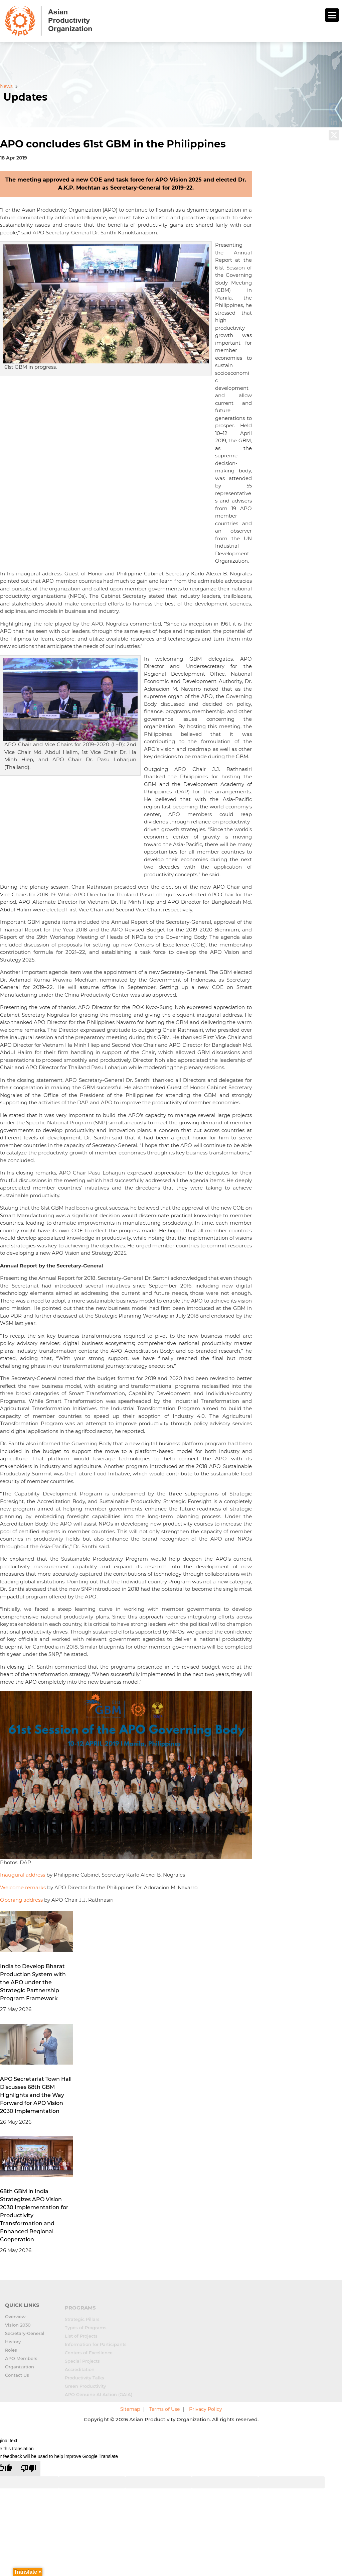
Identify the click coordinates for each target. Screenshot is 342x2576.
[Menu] (332, 15)
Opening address (21, 1900)
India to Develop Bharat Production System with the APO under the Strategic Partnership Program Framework (33, 1982)
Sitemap (130, 2409)
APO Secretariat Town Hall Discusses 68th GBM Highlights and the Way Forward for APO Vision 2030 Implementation (35, 2095)
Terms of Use (164, 2409)
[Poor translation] (28, 2468)
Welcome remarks (23, 1887)
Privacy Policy (205, 2409)
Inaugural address (22, 1875)
